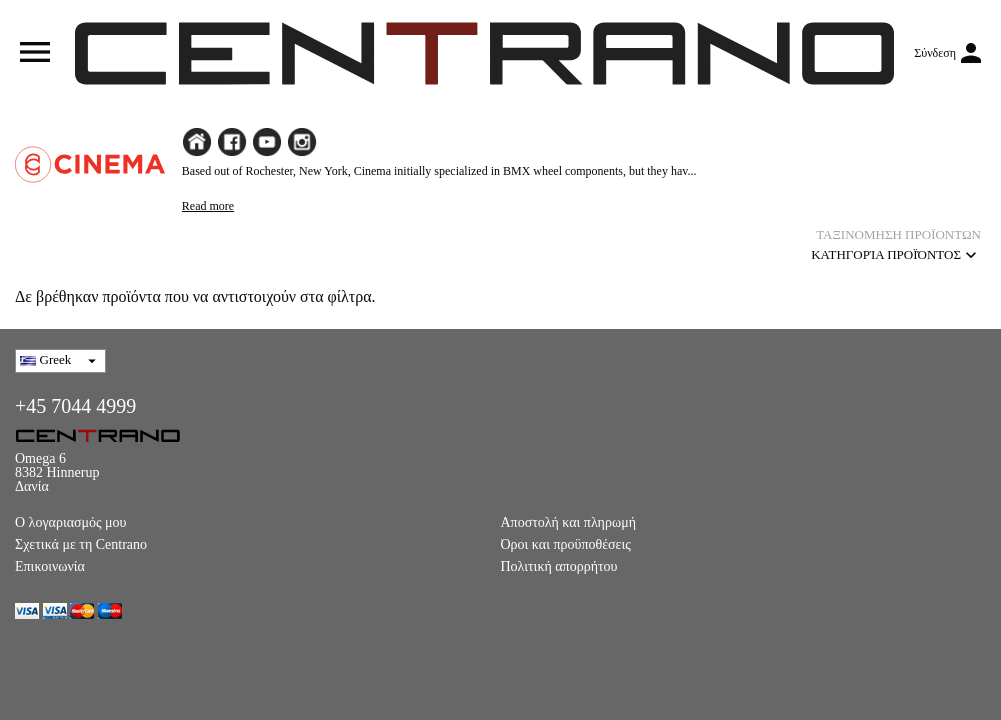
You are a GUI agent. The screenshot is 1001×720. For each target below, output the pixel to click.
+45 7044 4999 (75, 406)
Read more (208, 206)
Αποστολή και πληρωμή (568, 522)
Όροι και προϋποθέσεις (566, 544)
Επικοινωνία (50, 566)
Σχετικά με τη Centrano (81, 544)
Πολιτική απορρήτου (559, 566)
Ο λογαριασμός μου (71, 522)
